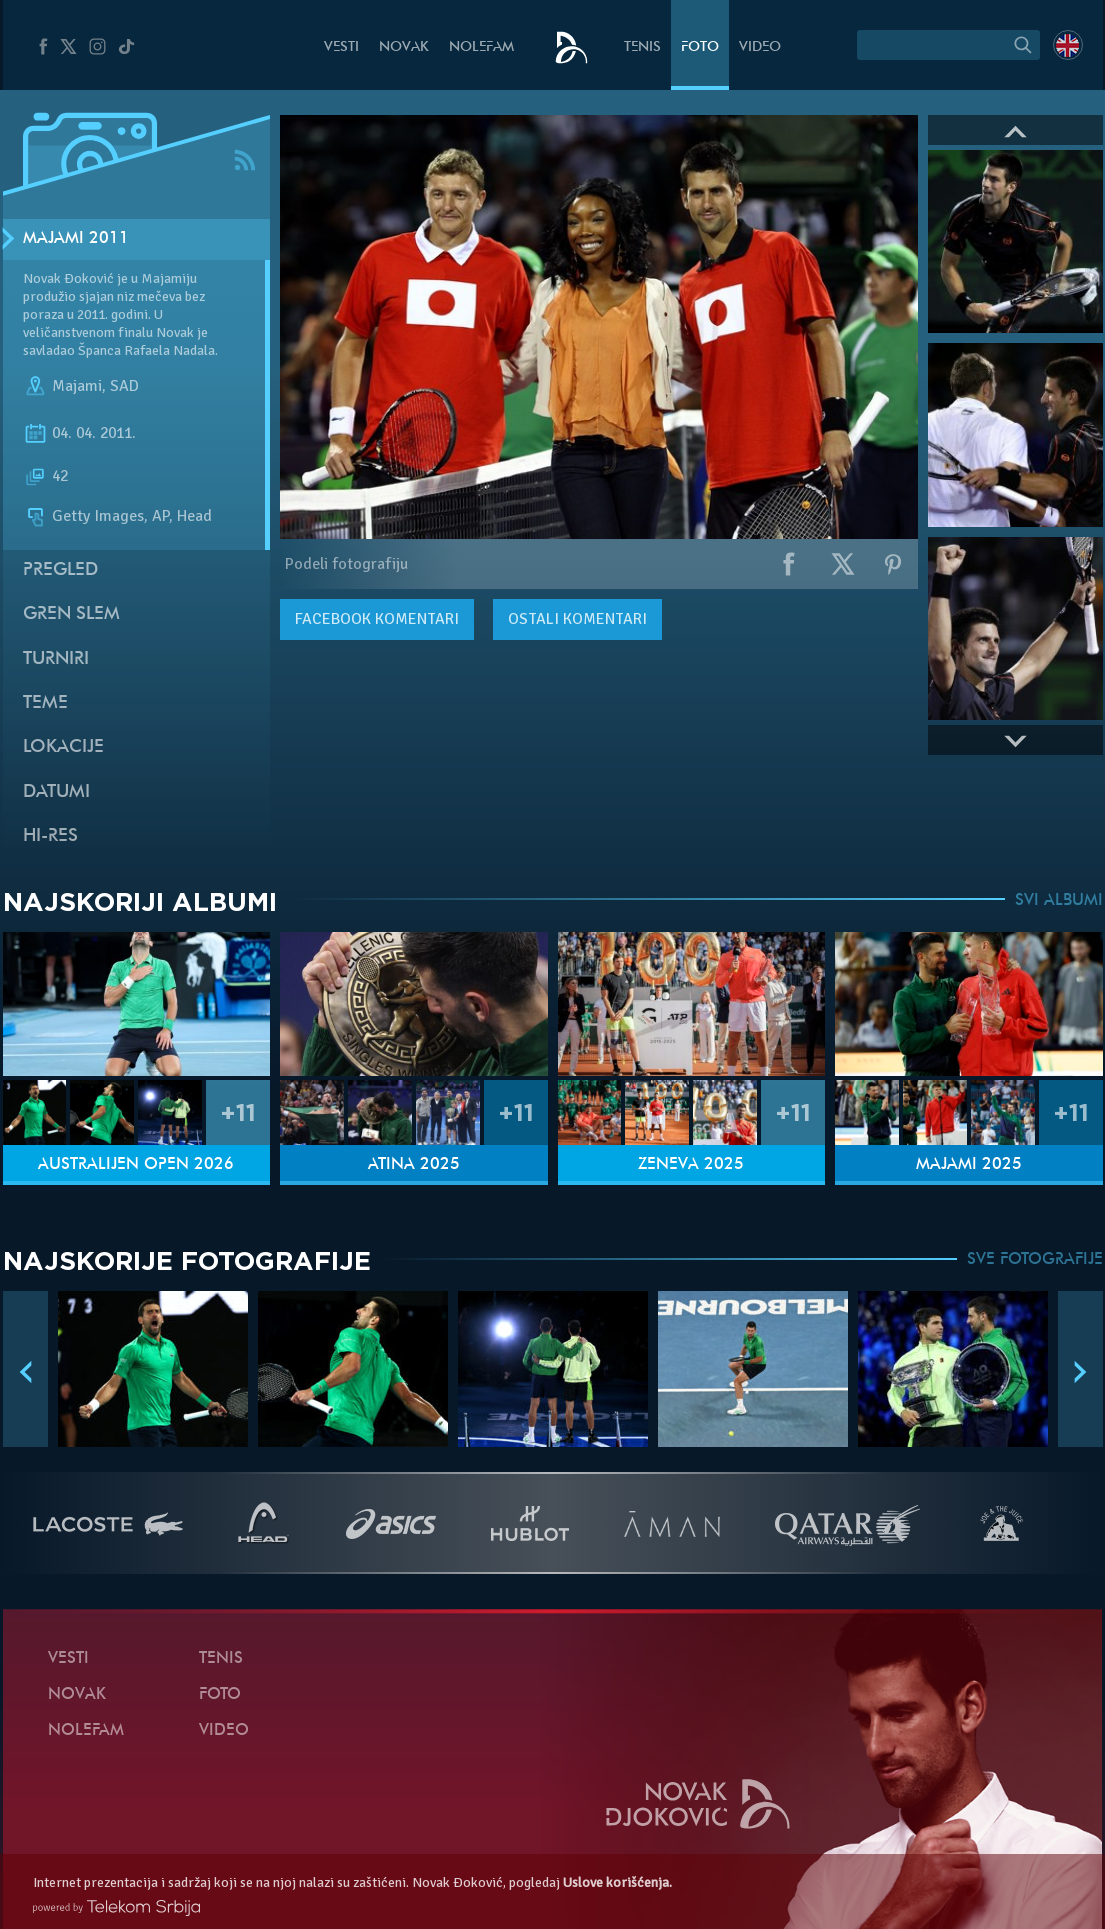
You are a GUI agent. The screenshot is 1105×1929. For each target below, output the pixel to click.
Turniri (56, 659)
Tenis (642, 47)
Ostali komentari (577, 619)
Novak (404, 47)
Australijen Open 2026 (136, 1165)
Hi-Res (50, 836)
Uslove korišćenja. (617, 1882)
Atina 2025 (414, 1165)
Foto (700, 47)
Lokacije (63, 747)
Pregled (60, 570)
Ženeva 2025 (691, 1165)
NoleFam (481, 47)
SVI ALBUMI (1059, 901)
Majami (77, 386)
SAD (124, 386)
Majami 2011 (76, 239)
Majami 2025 (969, 1165)
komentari (377, 619)
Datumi (56, 792)
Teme (45, 703)
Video (760, 47)
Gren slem (71, 614)
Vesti (341, 47)
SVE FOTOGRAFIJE (1035, 1260)
